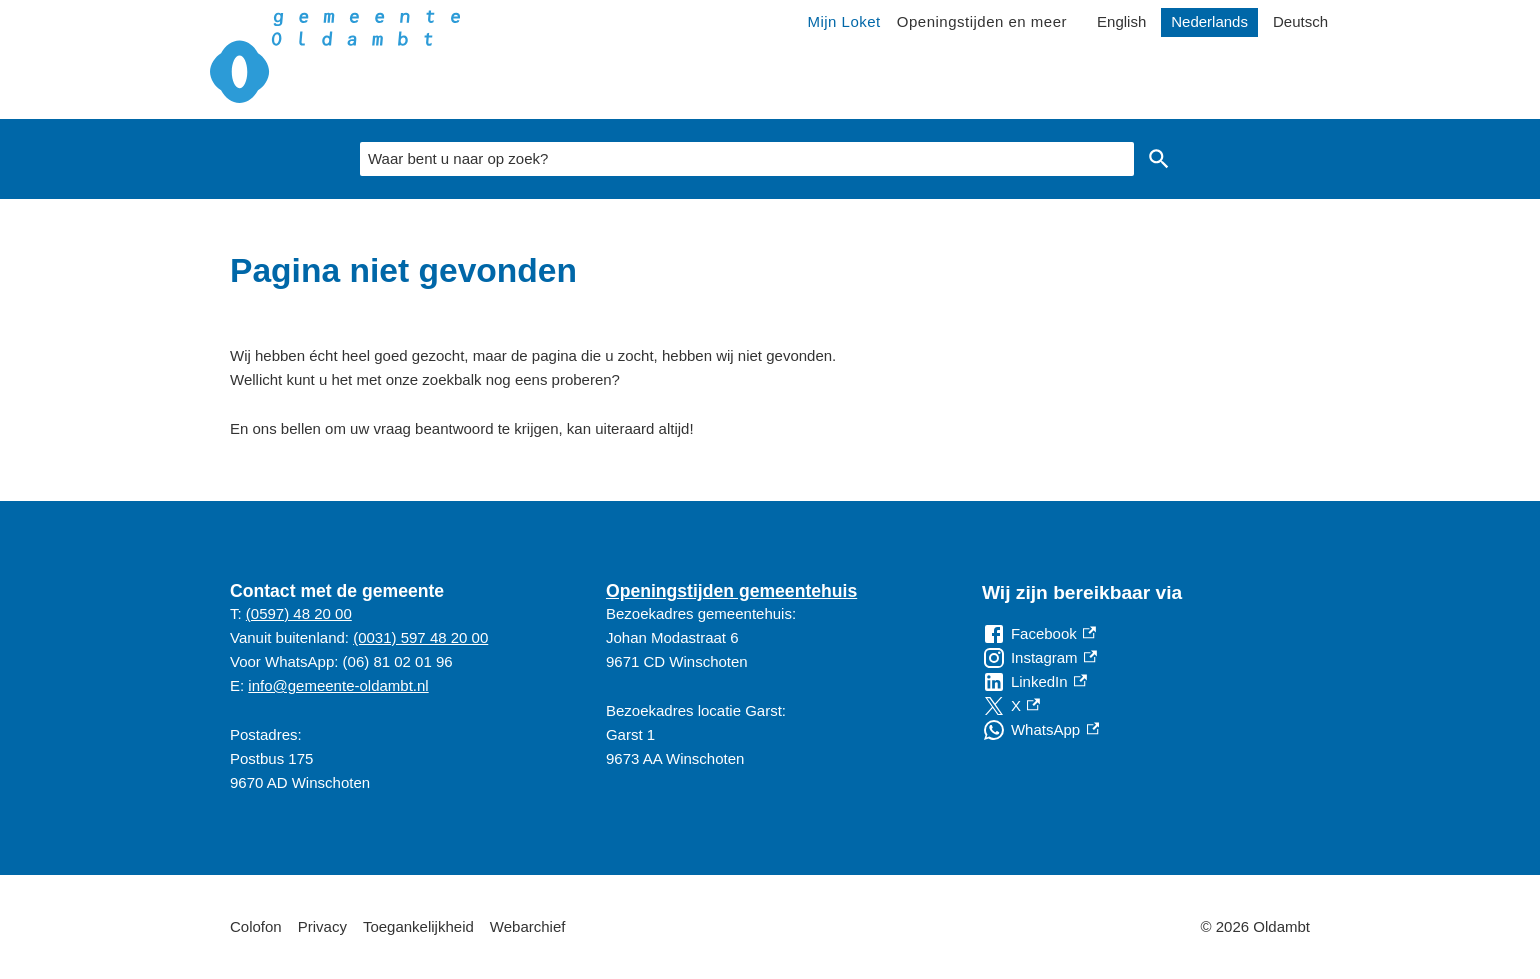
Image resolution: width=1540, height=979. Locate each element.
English (1121, 21)
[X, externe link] (1011, 706)
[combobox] (747, 159)
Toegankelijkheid (418, 926)
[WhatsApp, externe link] (1040, 730)
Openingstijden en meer (982, 21)
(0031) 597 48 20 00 (420, 637)
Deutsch (1300, 21)
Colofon (256, 926)
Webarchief (528, 926)
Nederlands (1209, 21)
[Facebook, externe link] (1039, 634)
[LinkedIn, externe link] (1034, 682)
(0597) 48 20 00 (299, 613)
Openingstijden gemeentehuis (731, 591)
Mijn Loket (843, 21)
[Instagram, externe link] (1039, 658)
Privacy (322, 926)
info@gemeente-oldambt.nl (338, 685)
